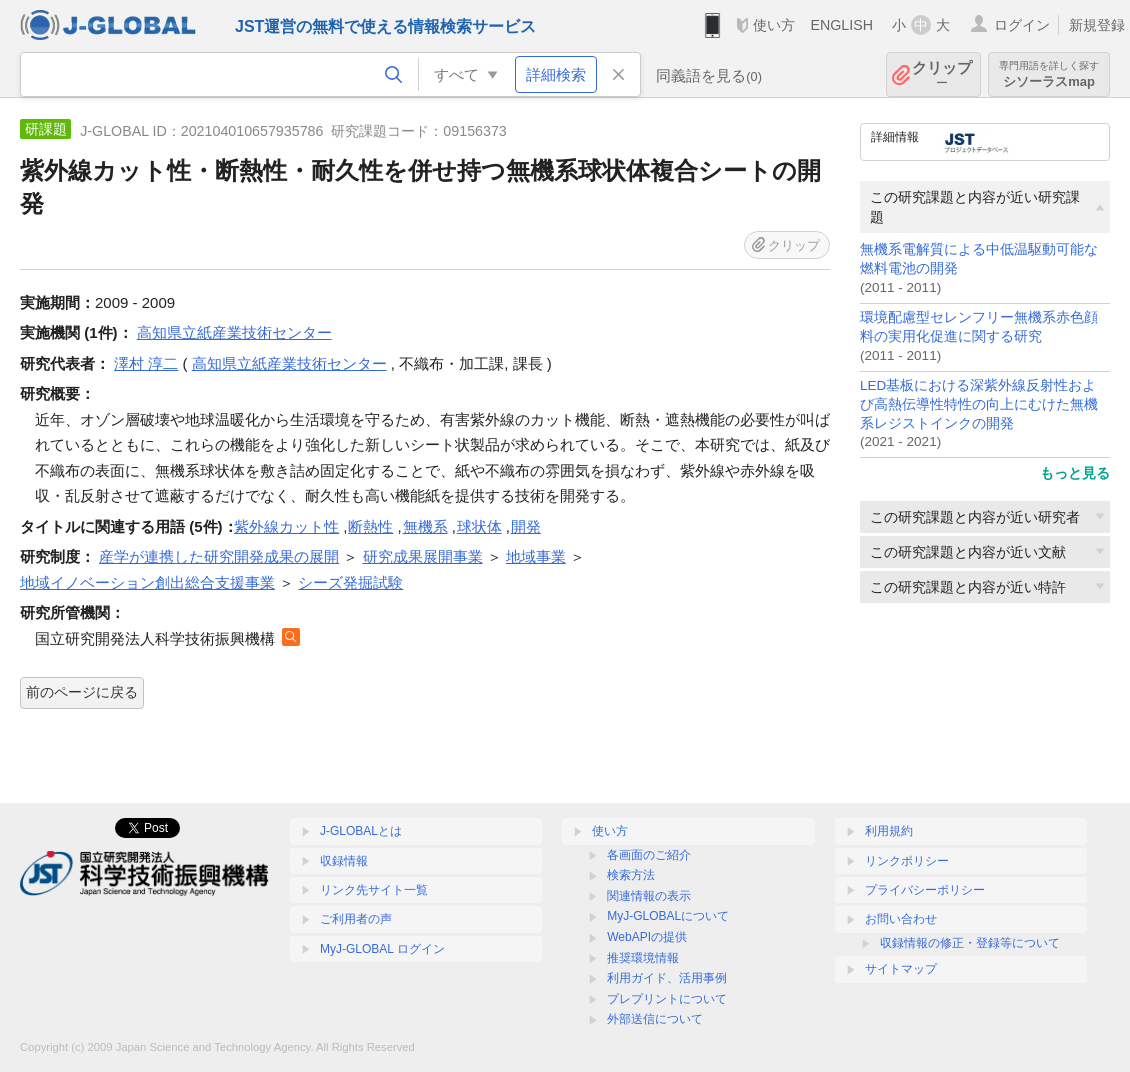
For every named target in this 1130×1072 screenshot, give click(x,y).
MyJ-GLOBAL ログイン (382, 949)
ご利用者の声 (356, 919)
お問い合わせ (901, 919)
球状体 (479, 526)
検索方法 (631, 875)
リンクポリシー (907, 861)
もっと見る (1075, 473)
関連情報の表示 (649, 896)
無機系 (425, 526)
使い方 (774, 25)
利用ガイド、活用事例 (667, 978)
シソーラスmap (1049, 74)
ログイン (1022, 25)
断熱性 (370, 526)
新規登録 (1097, 25)
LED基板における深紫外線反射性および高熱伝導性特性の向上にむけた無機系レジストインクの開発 (979, 404)
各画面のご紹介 (649, 855)
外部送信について (655, 1019)
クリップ (942, 74)
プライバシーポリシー (925, 890)
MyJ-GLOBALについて (668, 916)
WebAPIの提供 (647, 937)
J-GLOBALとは (361, 831)
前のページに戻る (82, 692)
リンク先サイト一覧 (374, 890)
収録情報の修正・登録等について (970, 943)
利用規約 (889, 831)
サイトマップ (901, 969)
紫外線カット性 (286, 526)
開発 (526, 526)
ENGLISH (841, 25)
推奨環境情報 (643, 958)
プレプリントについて (667, 999)
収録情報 (344, 861)
